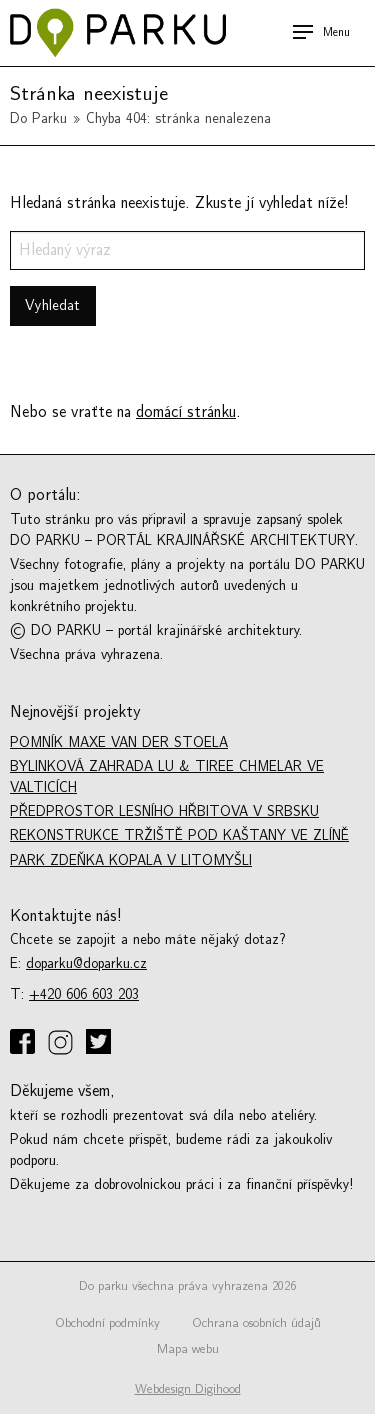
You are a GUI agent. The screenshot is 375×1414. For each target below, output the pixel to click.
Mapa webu (188, 1349)
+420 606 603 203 (84, 994)
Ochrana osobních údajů (256, 1323)
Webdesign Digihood (188, 1389)
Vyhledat (52, 305)
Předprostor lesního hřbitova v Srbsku (164, 811)
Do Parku (38, 118)
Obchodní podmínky (107, 1323)
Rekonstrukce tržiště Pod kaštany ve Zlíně (179, 835)
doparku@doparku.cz (86, 963)
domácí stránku (186, 412)
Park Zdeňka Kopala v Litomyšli (131, 860)
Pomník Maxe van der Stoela (119, 742)
